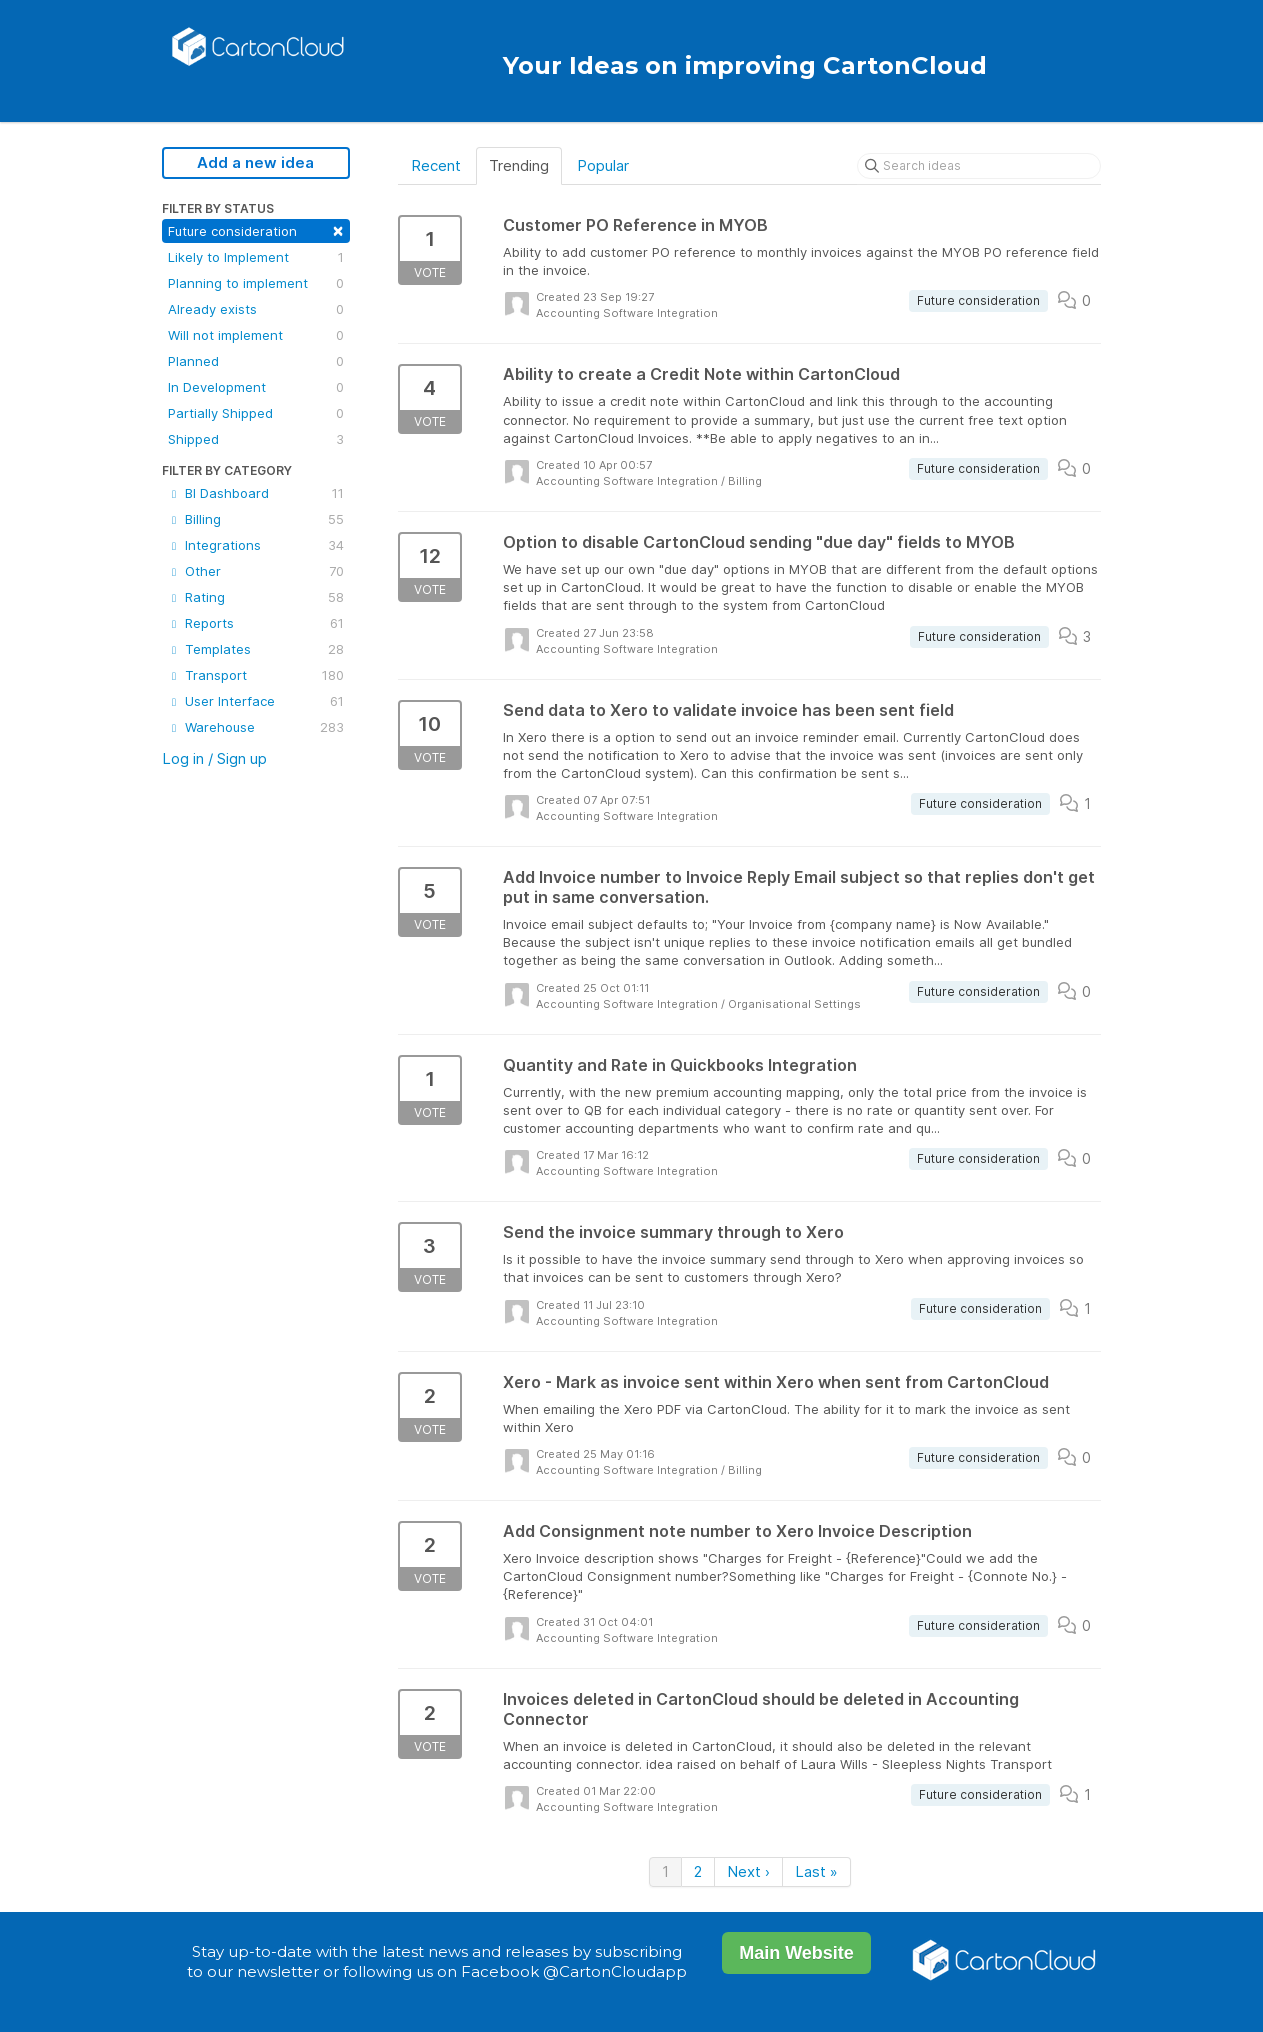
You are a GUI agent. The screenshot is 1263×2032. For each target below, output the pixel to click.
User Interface (256, 701)
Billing (256, 519)
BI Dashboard (256, 493)
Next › (748, 1871)
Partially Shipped (256, 413)
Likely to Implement (256, 257)
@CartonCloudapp (615, 1971)
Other (256, 571)
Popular (603, 165)
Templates (256, 649)
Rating (256, 597)
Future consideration (256, 229)
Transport (256, 675)
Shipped (256, 439)
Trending (519, 165)
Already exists (256, 309)
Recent (436, 165)
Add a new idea (255, 162)
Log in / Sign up (214, 758)
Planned (256, 361)
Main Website (796, 1953)
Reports (256, 623)
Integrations (256, 545)
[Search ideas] (979, 166)
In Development (256, 387)
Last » (816, 1871)
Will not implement (256, 335)
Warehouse (256, 727)
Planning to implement (256, 283)
